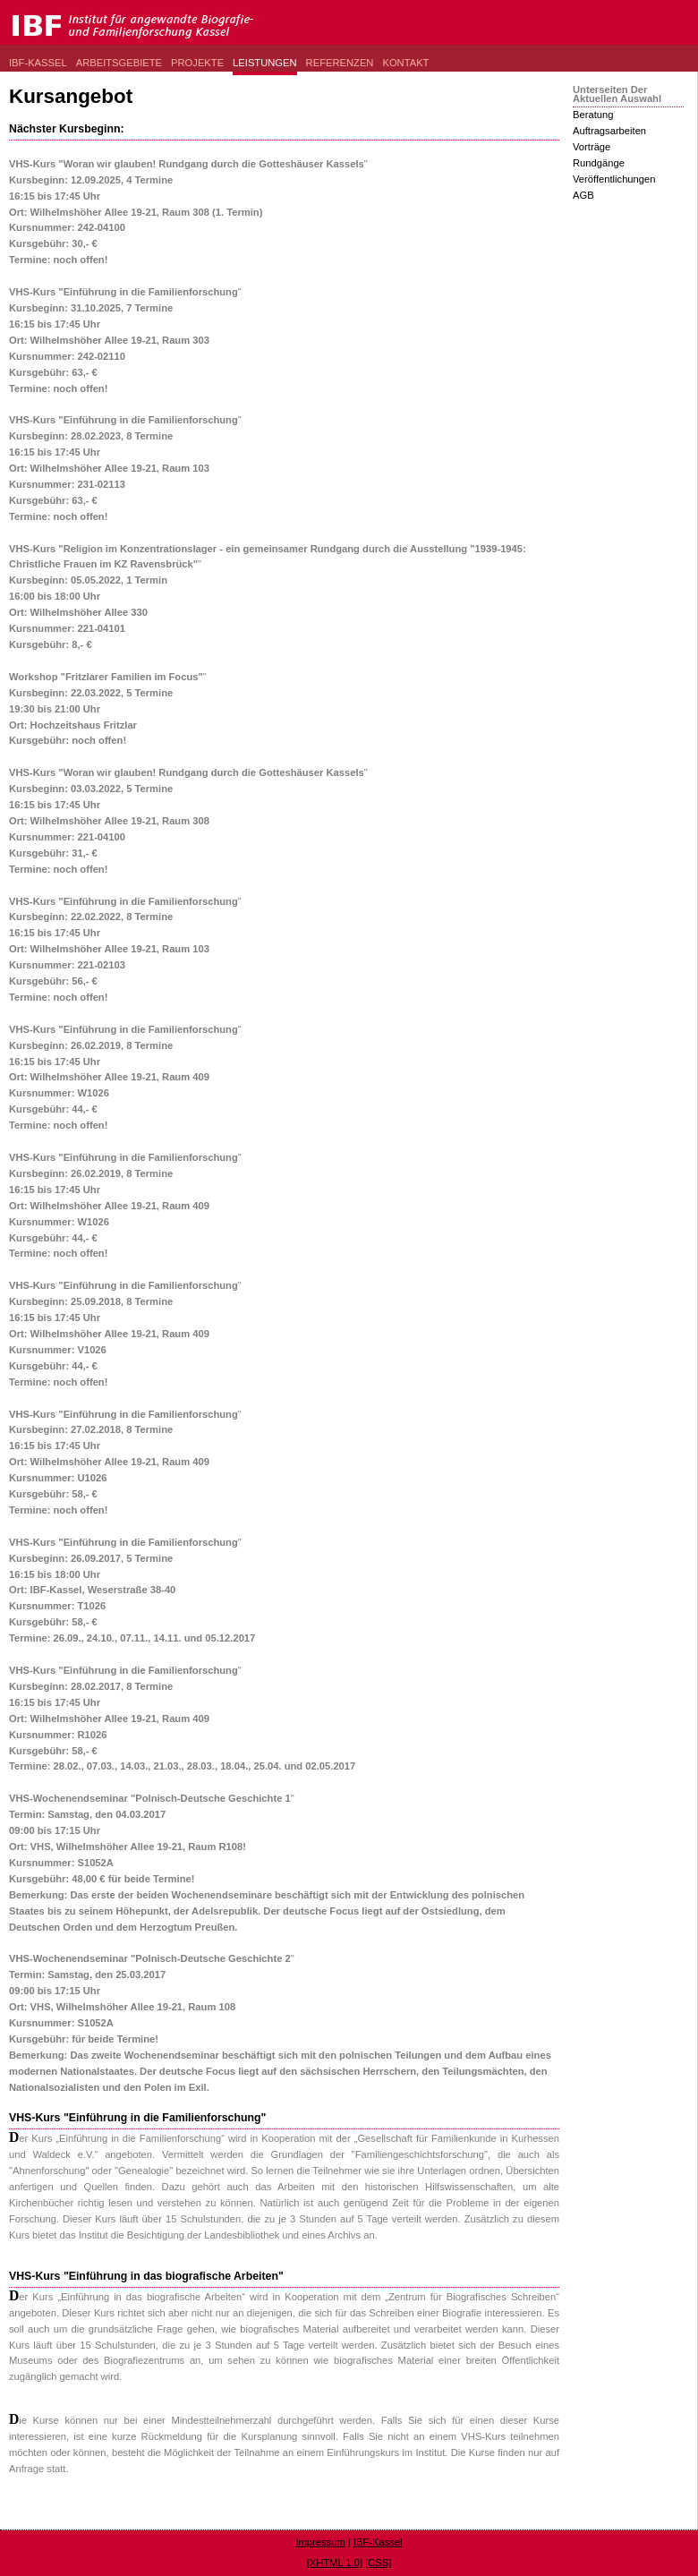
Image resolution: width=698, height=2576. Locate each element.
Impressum (320, 2542)
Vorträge (591, 146)
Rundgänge (599, 163)
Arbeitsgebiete (119, 62)
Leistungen (265, 62)
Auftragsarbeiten (609, 130)
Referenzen (340, 62)
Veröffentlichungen (614, 179)
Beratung (593, 114)
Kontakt (405, 62)
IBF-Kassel (38, 62)
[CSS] (378, 2562)
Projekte (197, 62)
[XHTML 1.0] (334, 2562)
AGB (583, 195)
